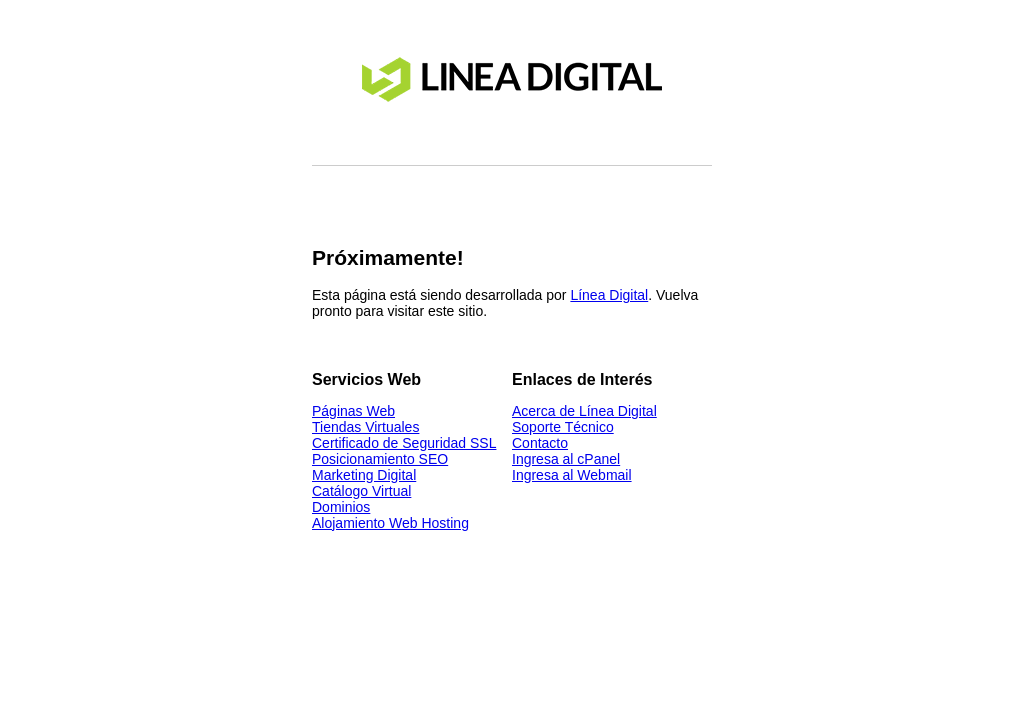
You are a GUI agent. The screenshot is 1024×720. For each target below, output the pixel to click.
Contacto (540, 443)
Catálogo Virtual (361, 491)
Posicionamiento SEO (380, 459)
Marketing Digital (364, 475)
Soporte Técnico (563, 427)
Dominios (341, 507)
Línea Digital (609, 295)
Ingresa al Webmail (572, 475)
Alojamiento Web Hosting (390, 523)
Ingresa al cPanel (566, 459)
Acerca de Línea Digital (584, 411)
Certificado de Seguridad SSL (404, 443)
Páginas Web (353, 411)
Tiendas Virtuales (365, 427)
